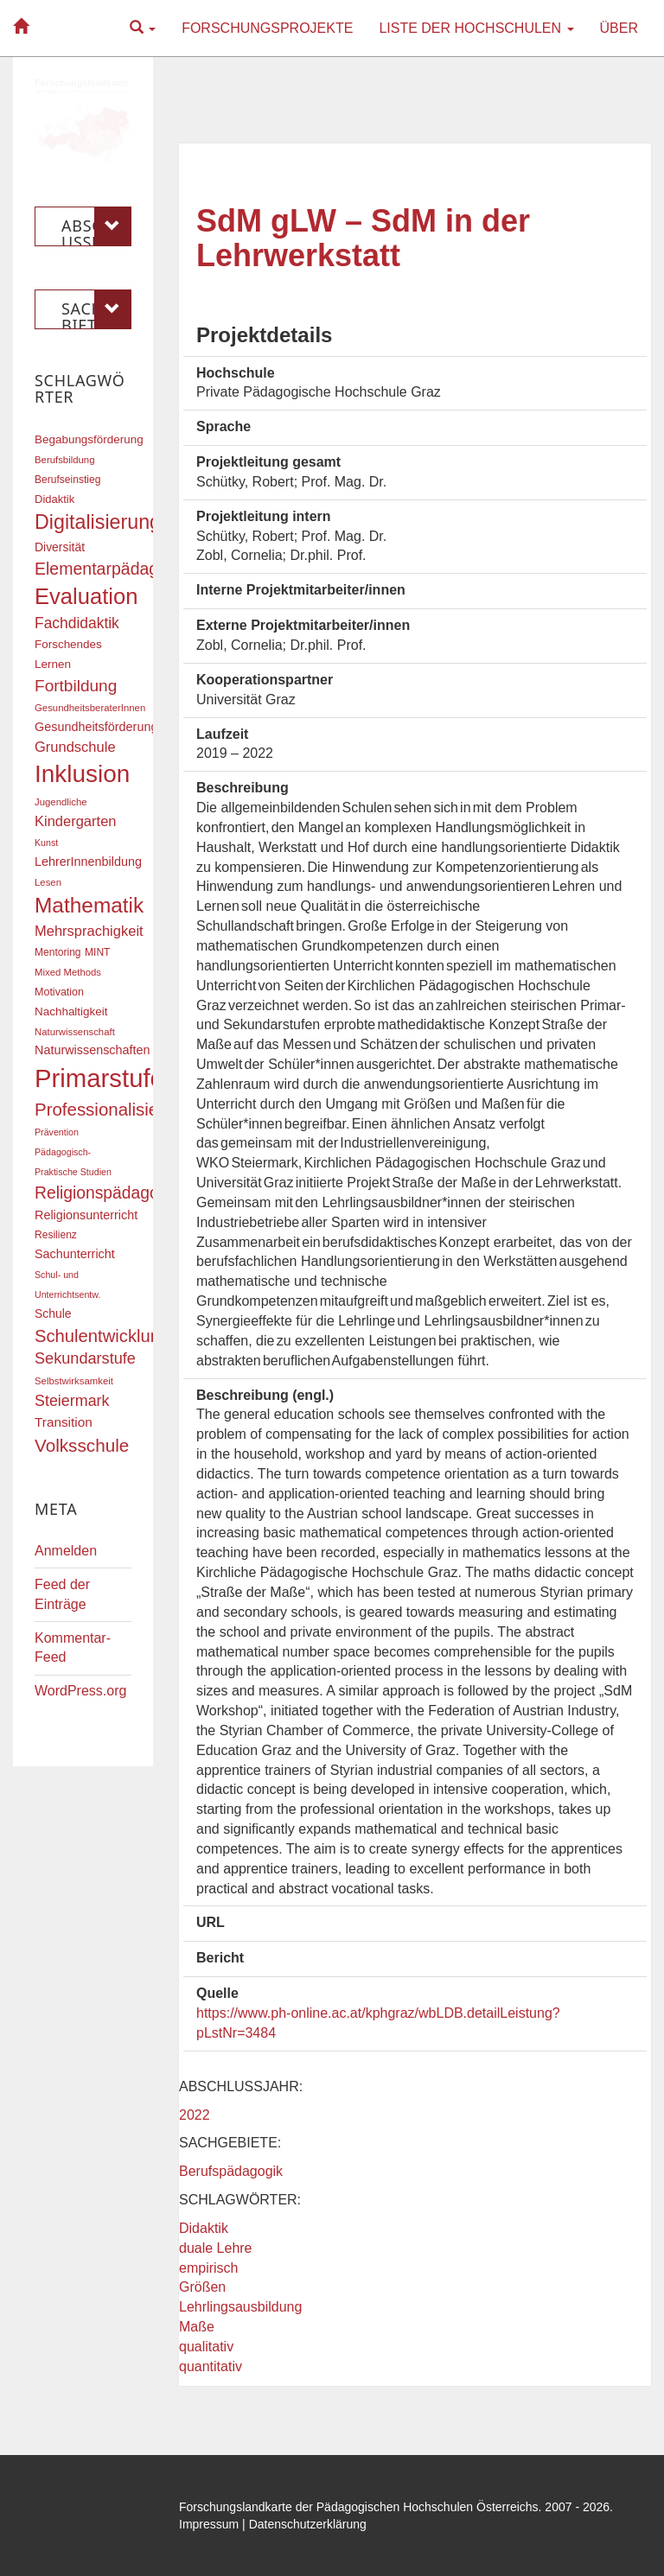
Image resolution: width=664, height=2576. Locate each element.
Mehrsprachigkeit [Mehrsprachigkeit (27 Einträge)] (89, 930)
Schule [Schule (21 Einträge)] (53, 1313)
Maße (196, 2326)
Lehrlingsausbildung (240, 2306)
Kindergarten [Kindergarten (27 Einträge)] (75, 821)
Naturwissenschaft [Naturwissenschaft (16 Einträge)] (75, 1032)
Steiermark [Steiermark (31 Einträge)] (72, 1400)
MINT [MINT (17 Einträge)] (97, 952)
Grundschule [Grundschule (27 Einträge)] (75, 746)
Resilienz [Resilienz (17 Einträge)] (56, 1235)
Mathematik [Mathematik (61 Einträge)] (89, 905)
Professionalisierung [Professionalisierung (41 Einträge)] (114, 1109)
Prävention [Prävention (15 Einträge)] (57, 1132)
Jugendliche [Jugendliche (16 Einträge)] (61, 802)
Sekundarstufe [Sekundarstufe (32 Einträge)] (85, 1358)
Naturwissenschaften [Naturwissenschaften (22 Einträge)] (92, 1050)
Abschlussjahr (96, 226)
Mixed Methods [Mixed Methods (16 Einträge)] (68, 972)
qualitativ (206, 2346)
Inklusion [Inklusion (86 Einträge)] (82, 773)
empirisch (208, 2268)
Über (619, 28)
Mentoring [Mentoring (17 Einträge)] (58, 952)
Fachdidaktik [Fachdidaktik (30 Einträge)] (77, 623)
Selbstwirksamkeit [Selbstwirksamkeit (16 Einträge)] (74, 1381)
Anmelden (66, 1550)
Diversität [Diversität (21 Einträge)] (60, 547)
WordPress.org (80, 1690)
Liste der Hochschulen (476, 28)
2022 (194, 2115)
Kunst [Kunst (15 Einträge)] (46, 842)
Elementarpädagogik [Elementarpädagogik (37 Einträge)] (112, 568)
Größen (202, 2287)
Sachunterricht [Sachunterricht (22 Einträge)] (75, 1254)
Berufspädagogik (231, 2171)
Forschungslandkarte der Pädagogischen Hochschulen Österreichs (359, 2507)
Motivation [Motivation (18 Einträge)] (59, 992)
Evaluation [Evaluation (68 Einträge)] (86, 596)
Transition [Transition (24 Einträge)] (64, 1422)
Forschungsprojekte (267, 28)
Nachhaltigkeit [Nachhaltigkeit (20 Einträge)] (71, 1011)
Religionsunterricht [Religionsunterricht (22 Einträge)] (86, 1215)
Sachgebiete (96, 309)
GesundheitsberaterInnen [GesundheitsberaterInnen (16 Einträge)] (90, 708)
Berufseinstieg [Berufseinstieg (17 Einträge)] (67, 480)
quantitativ (210, 2366)
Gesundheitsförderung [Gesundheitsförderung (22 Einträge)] (96, 727)
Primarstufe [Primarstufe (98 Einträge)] (99, 1078)
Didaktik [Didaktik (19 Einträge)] (54, 499)
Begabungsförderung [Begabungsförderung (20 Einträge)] (89, 439)
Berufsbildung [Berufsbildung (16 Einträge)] (64, 460)
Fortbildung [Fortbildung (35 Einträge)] (76, 686)
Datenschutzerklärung (308, 2524)
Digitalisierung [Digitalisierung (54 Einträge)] (98, 522)
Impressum (209, 2524)
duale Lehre (215, 2248)
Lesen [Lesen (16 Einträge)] (48, 882)
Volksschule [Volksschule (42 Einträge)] (82, 1445)
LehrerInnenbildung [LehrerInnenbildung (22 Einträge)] (88, 861)
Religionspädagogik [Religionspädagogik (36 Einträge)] (107, 1193)
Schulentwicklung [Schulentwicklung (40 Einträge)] (102, 1335)
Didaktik (203, 2228)
